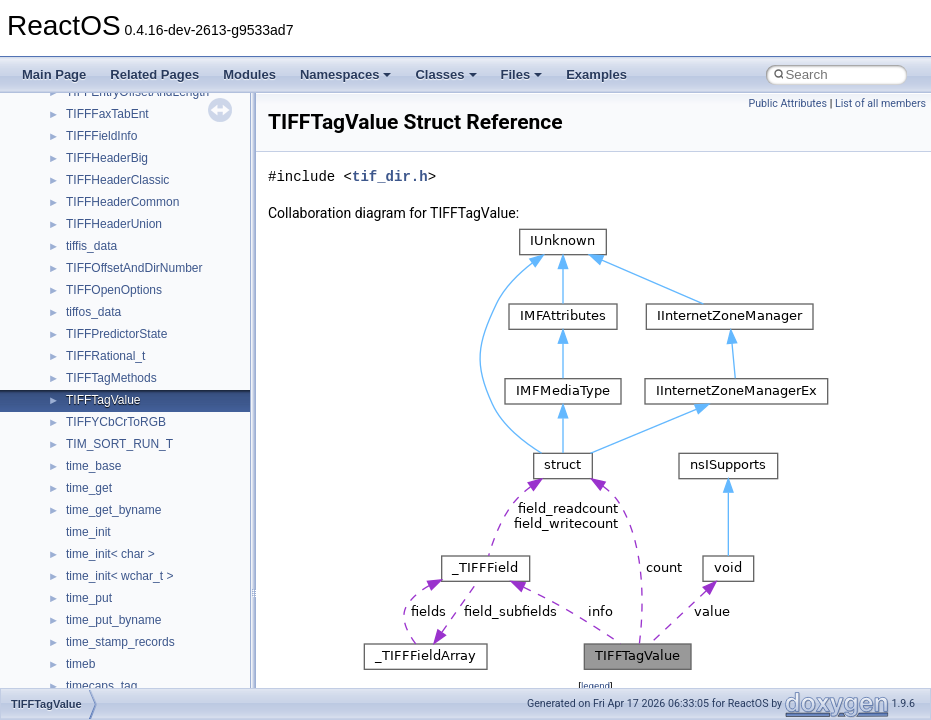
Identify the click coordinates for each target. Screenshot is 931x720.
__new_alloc (99, 667)
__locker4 (92, 293)
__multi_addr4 (104, 601)
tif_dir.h (390, 176)
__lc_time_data (106, 183)
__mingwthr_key (109, 403)
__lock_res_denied (116, 227)
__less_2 (90, 205)
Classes (445, 74)
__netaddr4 (96, 645)
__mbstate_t (99, 337)
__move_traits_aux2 (120, 513)
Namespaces (346, 74)
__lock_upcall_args (117, 271)
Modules (249, 74)
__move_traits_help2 (121, 579)
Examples (596, 74)
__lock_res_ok (104, 249)
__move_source (108, 447)
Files (522, 74)
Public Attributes (787, 103)
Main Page (54, 74)
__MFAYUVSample (117, 381)
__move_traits (103, 469)
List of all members (880, 103)
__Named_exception (121, 623)
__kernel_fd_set (108, 139)
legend (595, 685)
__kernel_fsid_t (106, 161)
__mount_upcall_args (123, 425)
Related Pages (154, 74)
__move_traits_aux (116, 491)
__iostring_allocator (118, 117)
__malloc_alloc (105, 315)
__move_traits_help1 (121, 557)
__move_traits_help (118, 535)
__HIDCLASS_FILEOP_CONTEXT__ (166, 95)
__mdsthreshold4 (112, 359)
